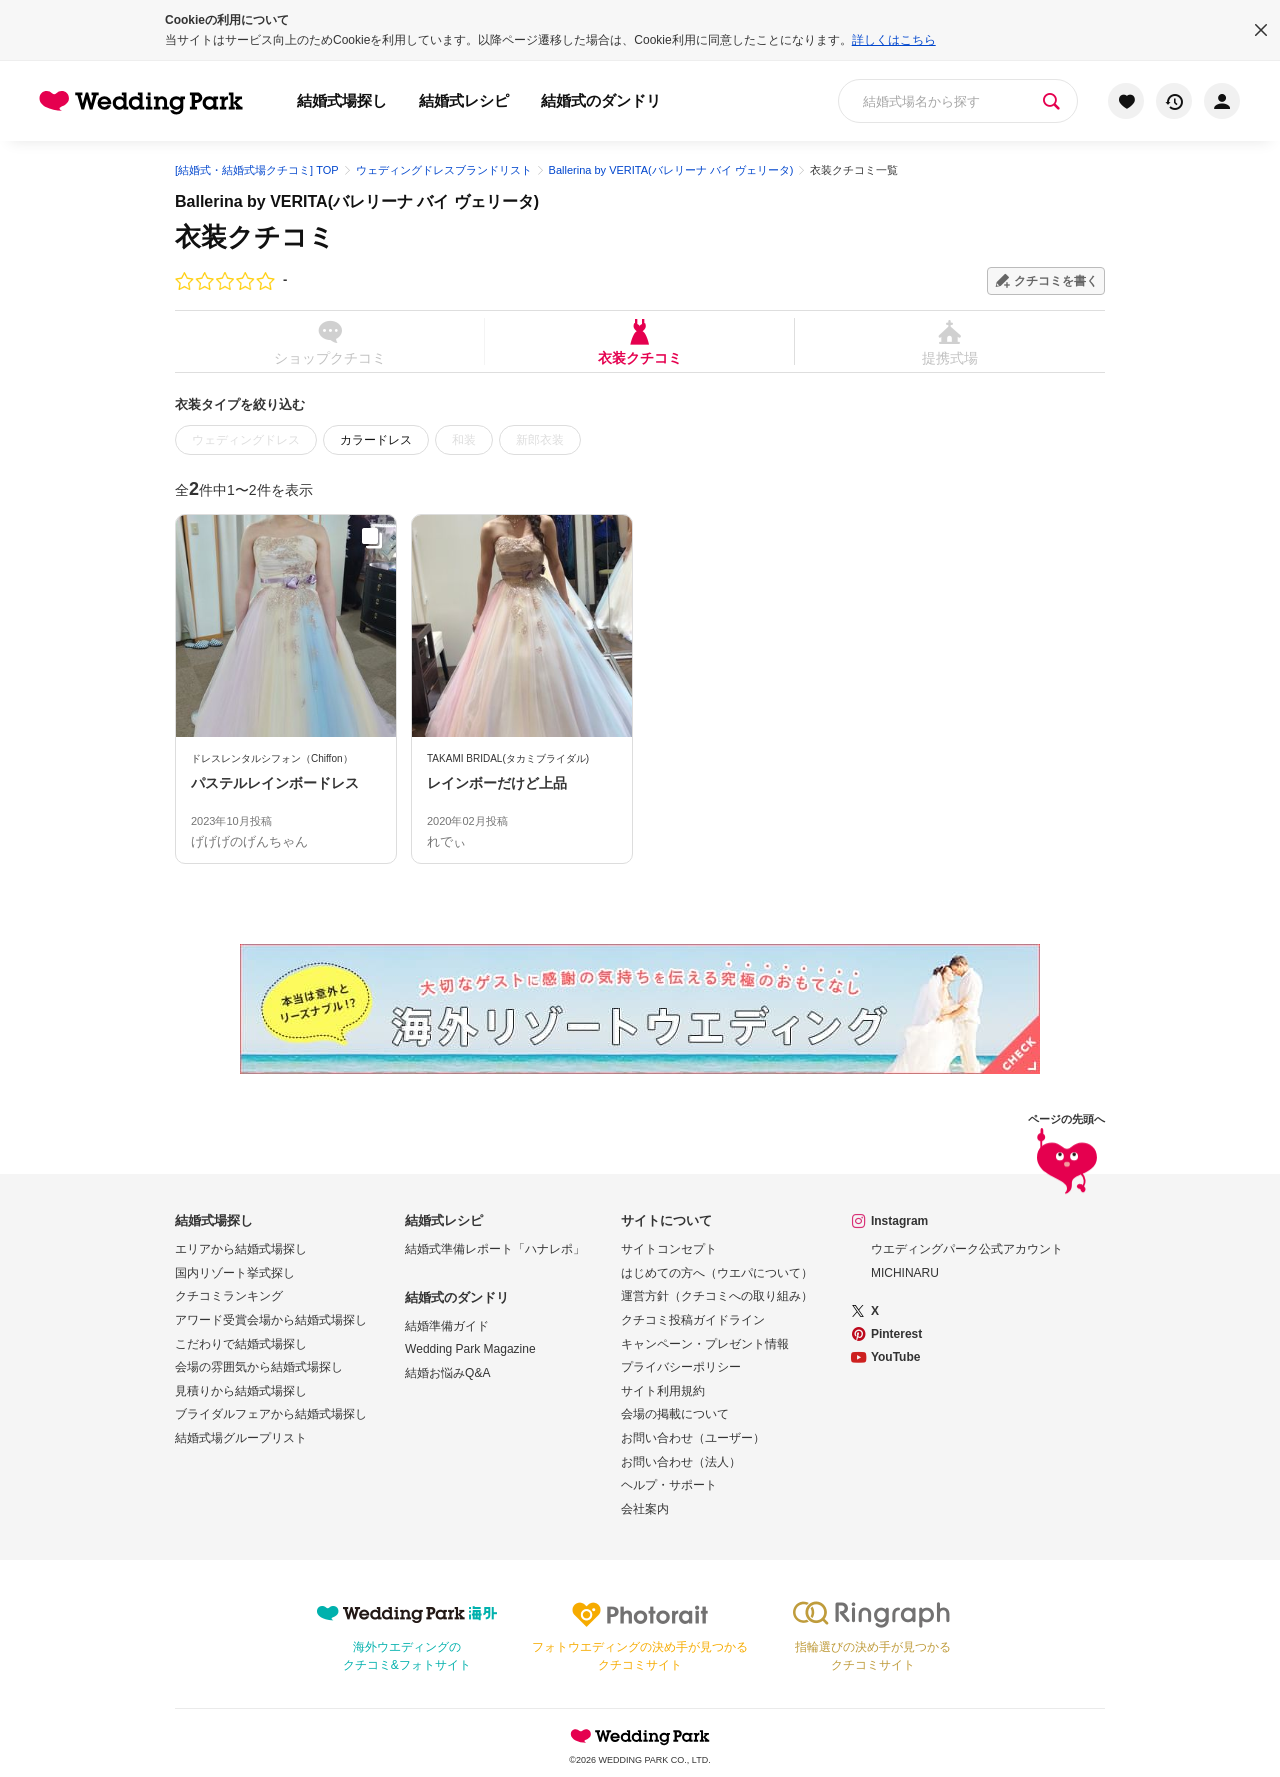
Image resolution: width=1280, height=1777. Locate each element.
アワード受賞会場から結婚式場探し (271, 1320)
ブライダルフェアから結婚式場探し (271, 1414)
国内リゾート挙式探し (235, 1273)
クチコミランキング (229, 1296)
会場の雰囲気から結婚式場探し (259, 1367)
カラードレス (376, 440)
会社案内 (645, 1509)
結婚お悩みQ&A (447, 1373)
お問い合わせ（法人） (681, 1462)
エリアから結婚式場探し (241, 1249)
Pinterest (896, 1334)
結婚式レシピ (464, 100)
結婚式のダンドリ (601, 100)
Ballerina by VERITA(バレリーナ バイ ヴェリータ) (357, 201)
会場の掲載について (675, 1414)
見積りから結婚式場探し (241, 1391)
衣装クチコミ (639, 341)
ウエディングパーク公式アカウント (967, 1249)
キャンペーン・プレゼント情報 (705, 1344)
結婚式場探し (342, 100)
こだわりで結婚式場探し (241, 1344)
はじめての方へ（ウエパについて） (717, 1273)
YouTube (896, 1357)
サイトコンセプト (669, 1249)
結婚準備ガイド (447, 1326)
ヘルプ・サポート (669, 1485)
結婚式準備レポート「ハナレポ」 (495, 1249)
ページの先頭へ (1066, 1157)
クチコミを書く (1056, 281)
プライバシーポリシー (681, 1367)
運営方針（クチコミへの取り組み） (717, 1296)
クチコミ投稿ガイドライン (693, 1320)
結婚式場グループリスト (241, 1438)
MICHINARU (905, 1273)
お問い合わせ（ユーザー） (693, 1438)
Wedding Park (640, 1736)
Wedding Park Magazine (470, 1349)
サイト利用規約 (663, 1391)
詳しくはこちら (894, 40)
